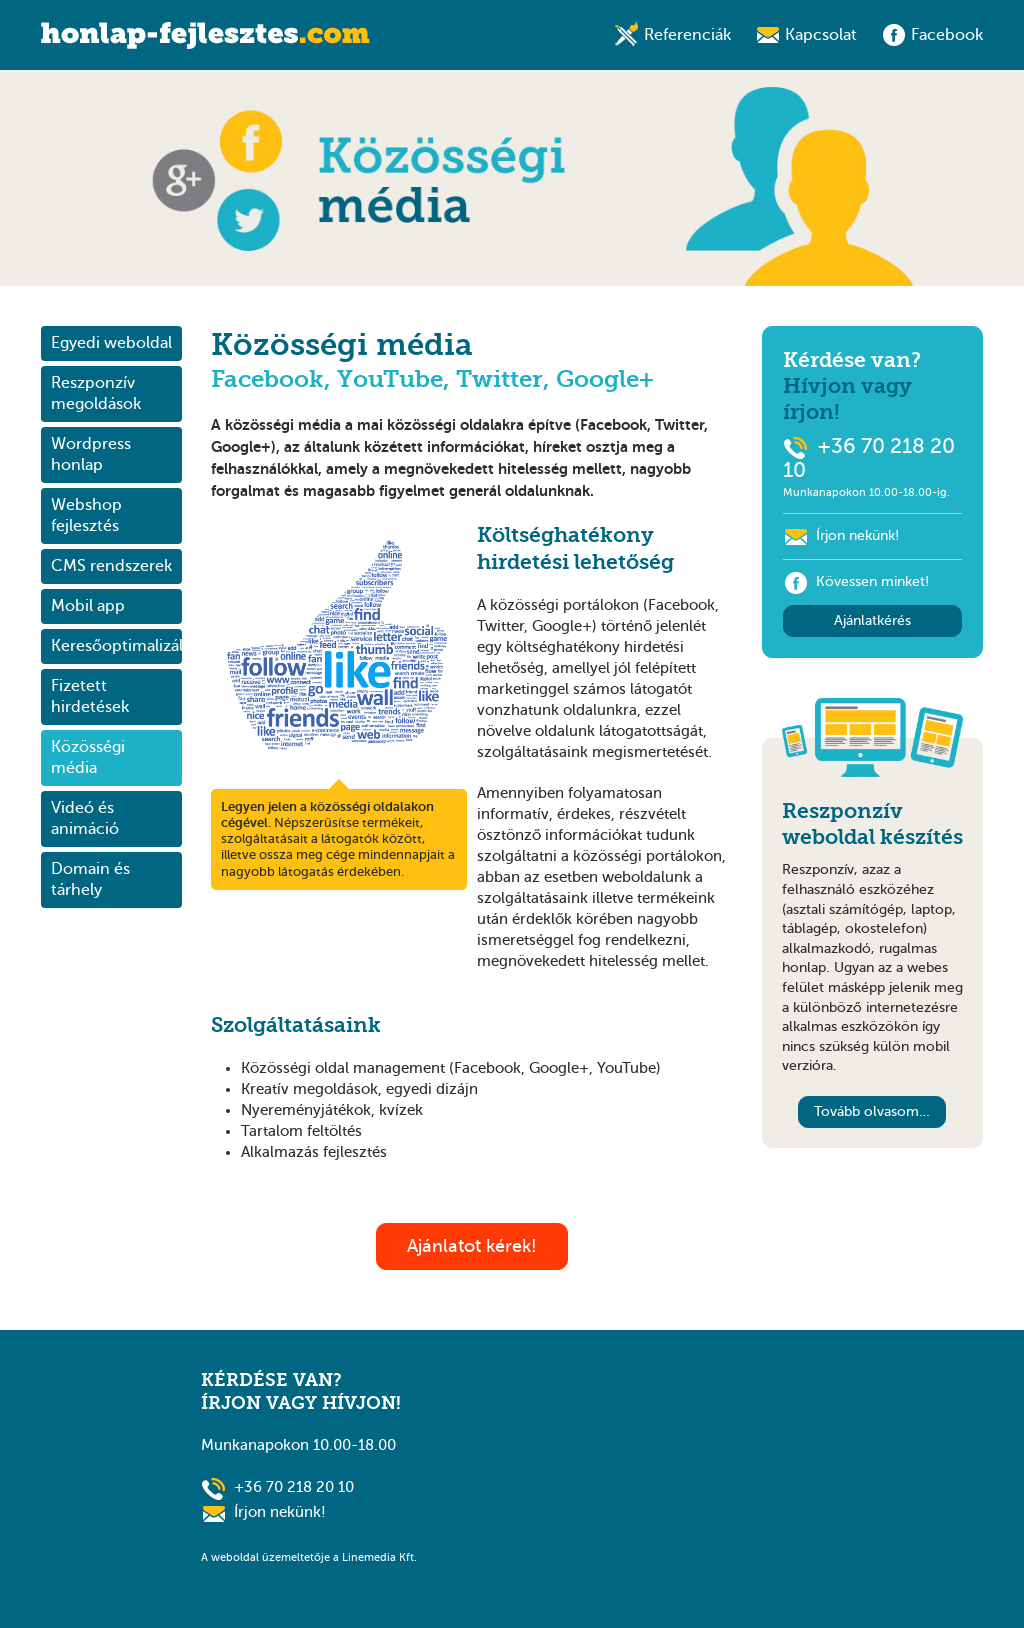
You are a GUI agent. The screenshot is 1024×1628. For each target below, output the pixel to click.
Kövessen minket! (856, 581)
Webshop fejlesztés (86, 515)
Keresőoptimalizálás (116, 646)
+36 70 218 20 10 (294, 1487)
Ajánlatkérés (872, 620)
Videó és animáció (85, 818)
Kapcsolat (821, 35)
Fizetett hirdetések (90, 696)
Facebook (947, 35)
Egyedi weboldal (111, 343)
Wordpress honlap (91, 454)
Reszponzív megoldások (96, 393)
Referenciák (687, 35)
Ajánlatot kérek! (472, 1246)
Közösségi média (88, 757)
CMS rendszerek (111, 566)
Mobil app (88, 606)
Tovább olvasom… (872, 1111)
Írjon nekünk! (857, 535)
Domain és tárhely (90, 879)
